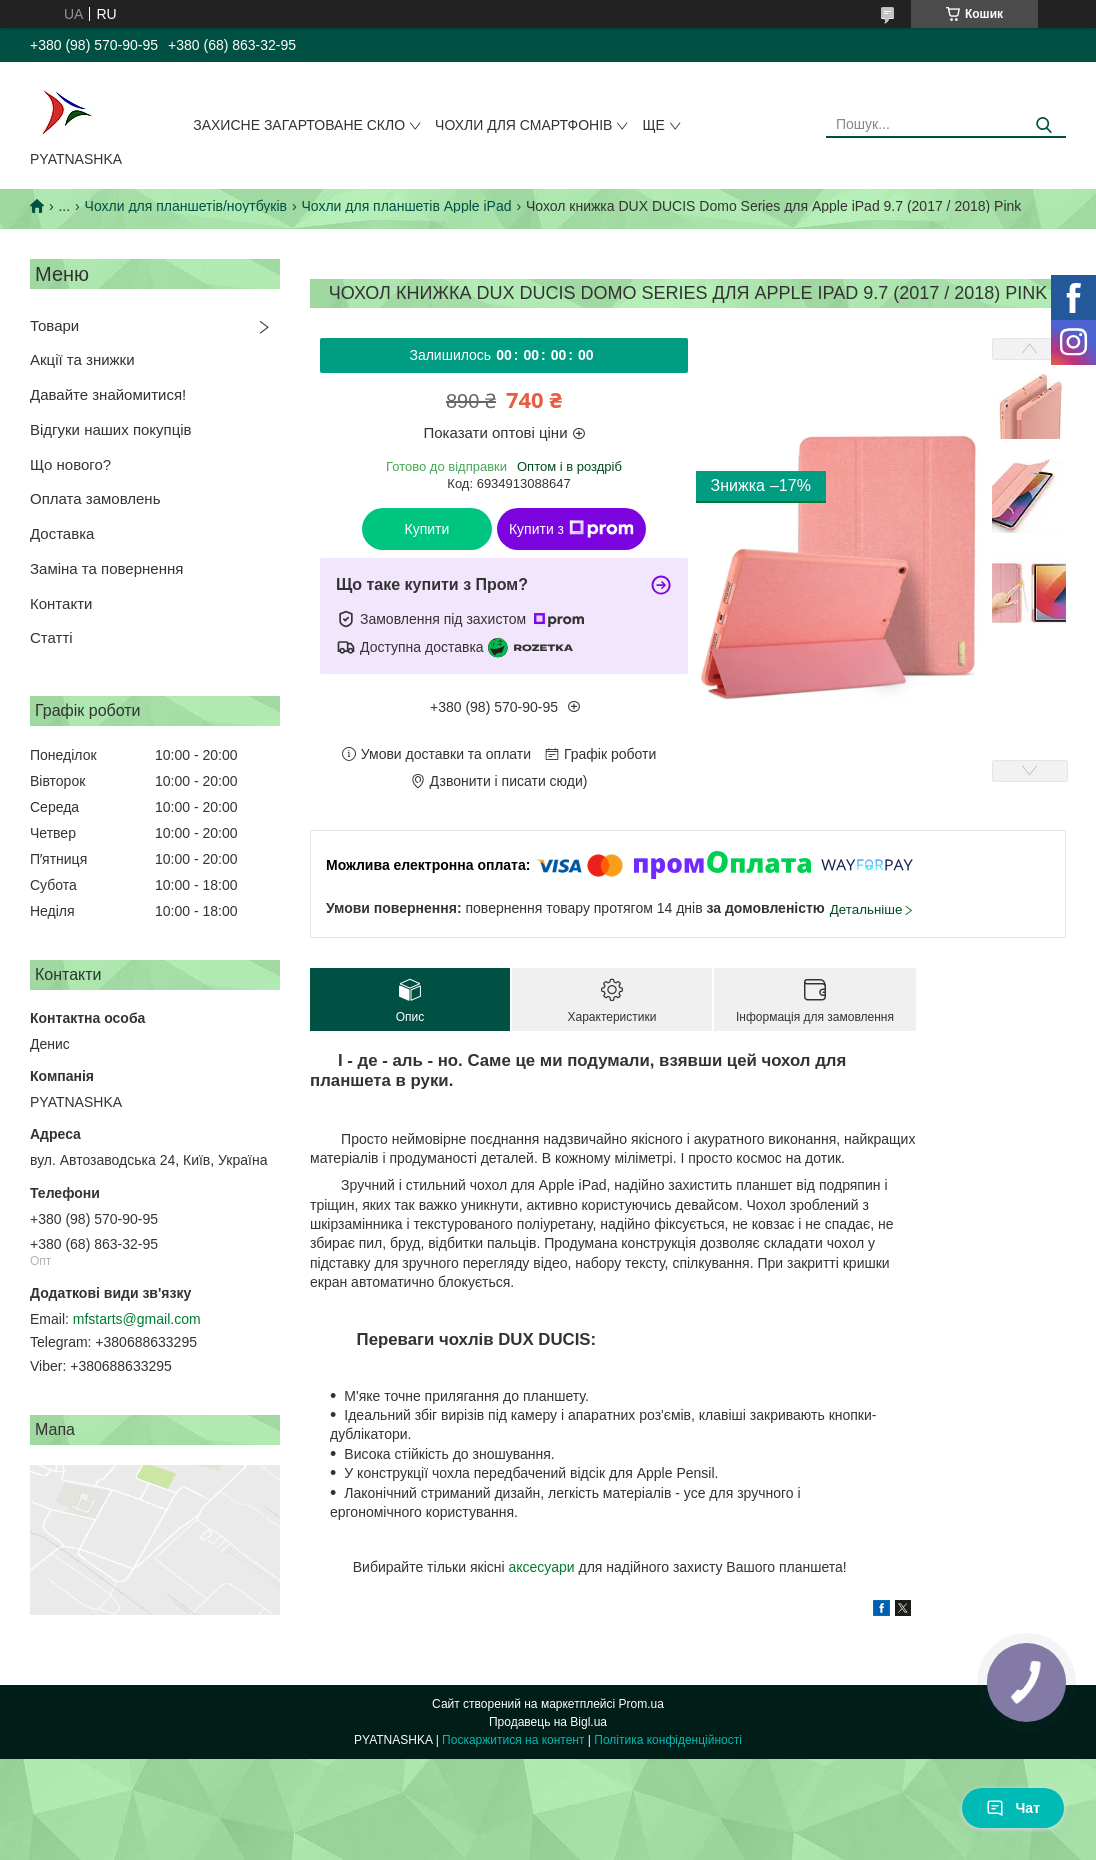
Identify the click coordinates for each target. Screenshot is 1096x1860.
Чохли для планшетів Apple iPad (406, 206)
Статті (51, 637)
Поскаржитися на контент (513, 1740)
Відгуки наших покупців (111, 429)
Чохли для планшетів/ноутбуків (186, 206)
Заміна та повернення (106, 568)
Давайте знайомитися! (108, 394)
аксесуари (541, 1567)
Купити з (571, 529)
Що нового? (70, 464)
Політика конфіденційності (668, 1740)
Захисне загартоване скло (299, 125)
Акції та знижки (82, 359)
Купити (427, 529)
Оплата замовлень (95, 498)
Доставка (62, 533)
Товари (54, 325)
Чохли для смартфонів (523, 125)
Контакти (61, 603)
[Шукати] (1043, 125)
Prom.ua (641, 1704)
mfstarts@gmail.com (137, 1319)
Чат (1013, 1808)
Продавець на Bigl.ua (548, 1722)
